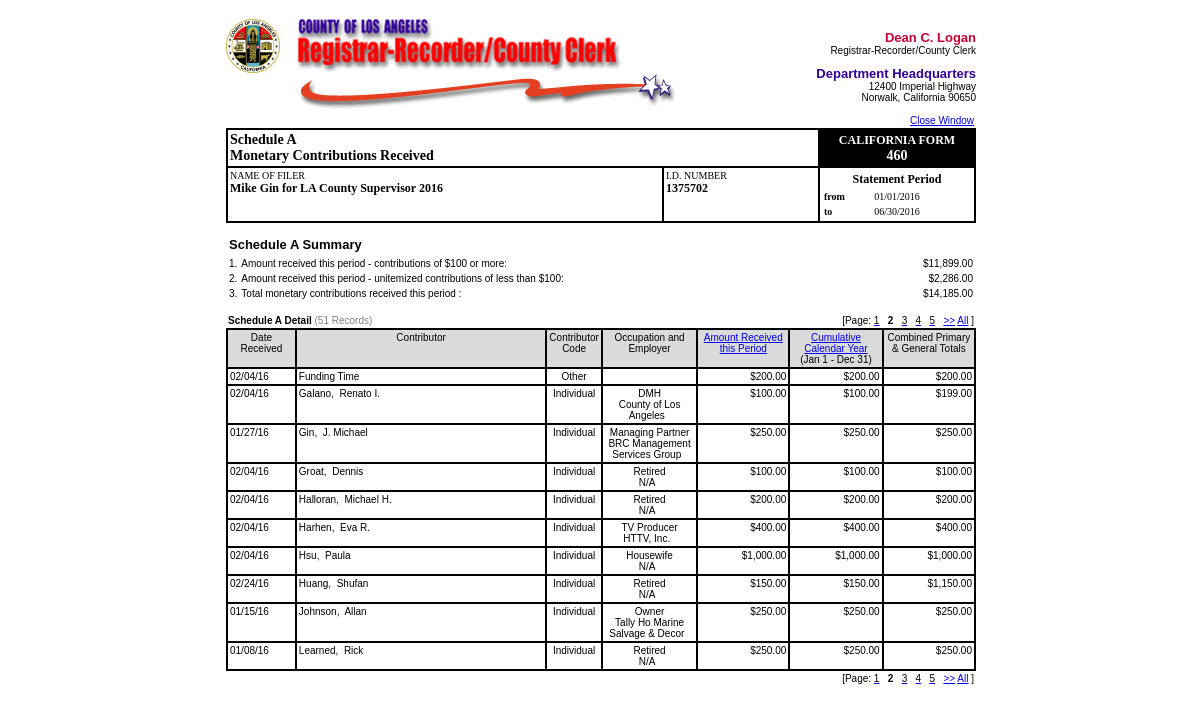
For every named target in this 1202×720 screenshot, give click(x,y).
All (962, 320)
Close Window (942, 120)
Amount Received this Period (743, 343)
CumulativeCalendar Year (835, 343)
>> (949, 320)
